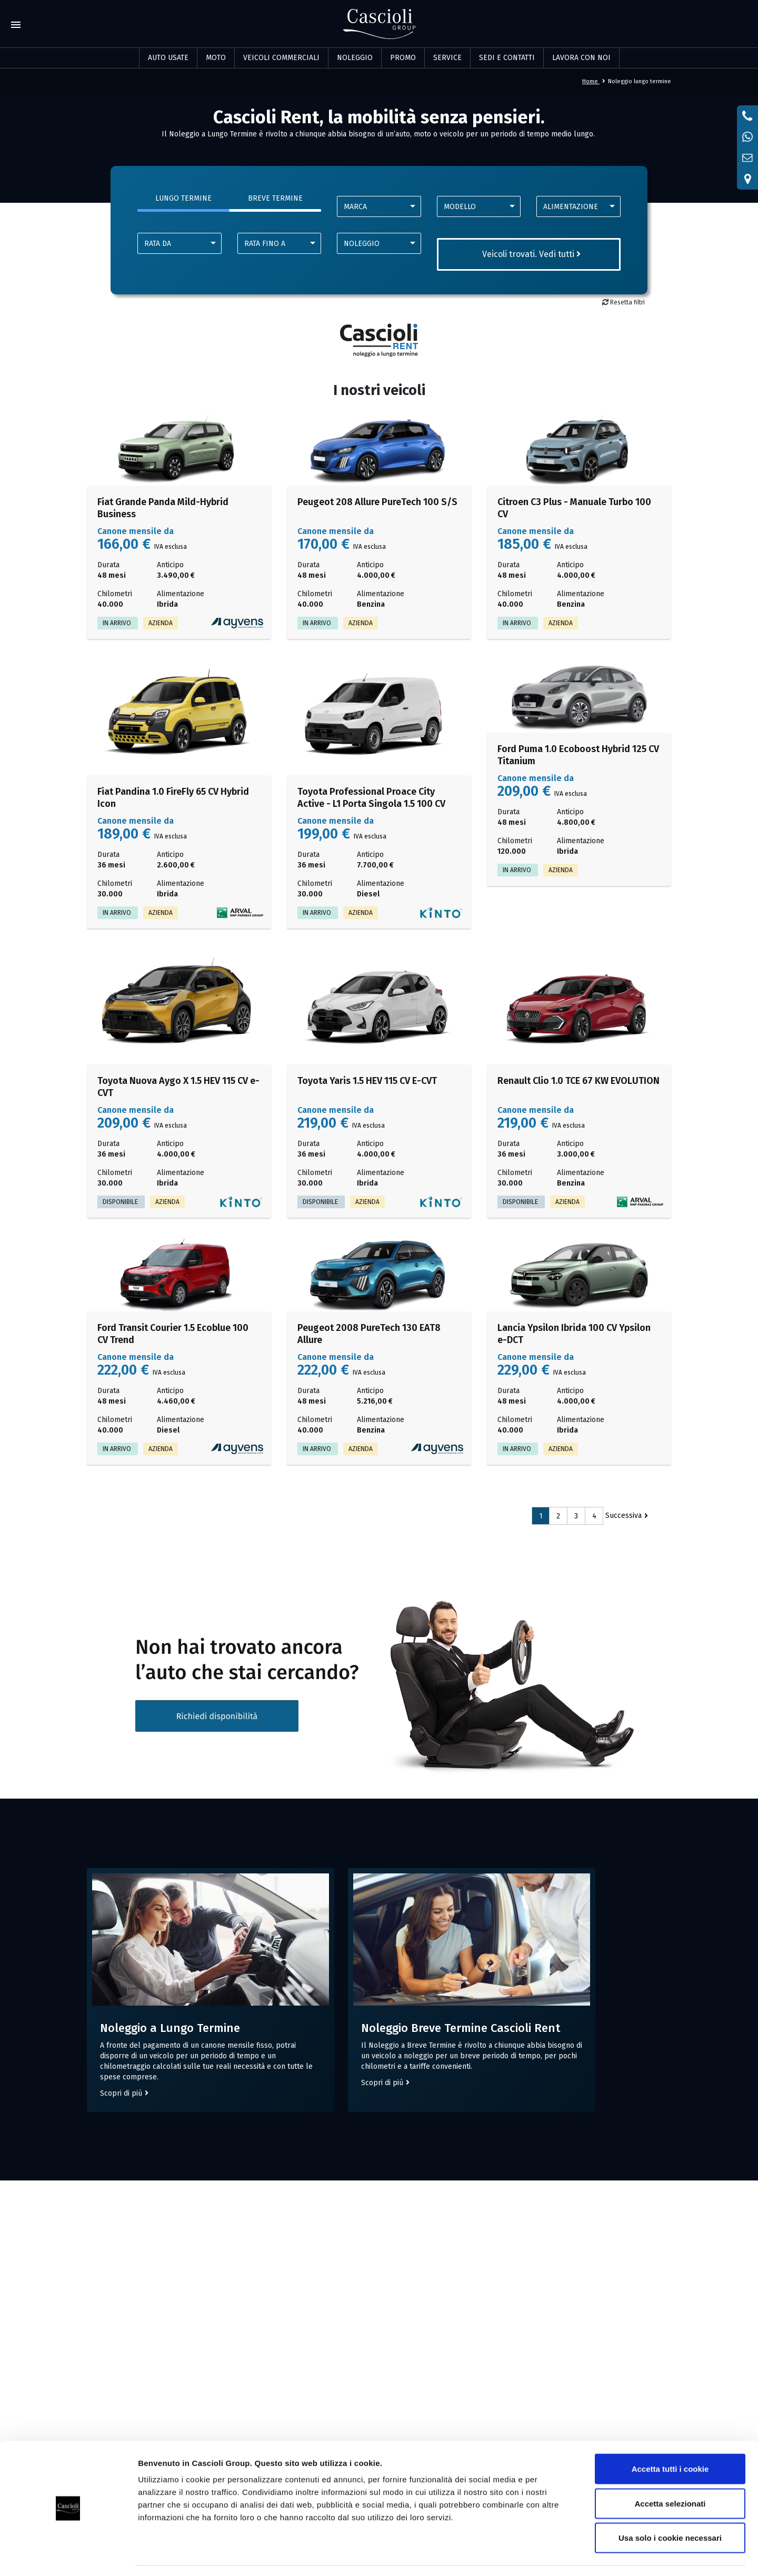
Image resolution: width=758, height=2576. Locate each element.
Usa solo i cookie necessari (670, 2506)
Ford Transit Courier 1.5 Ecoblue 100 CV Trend (172, 1334)
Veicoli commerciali (281, 57)
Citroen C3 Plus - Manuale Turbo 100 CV (574, 508)
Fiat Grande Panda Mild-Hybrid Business (162, 508)
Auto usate (168, 57)
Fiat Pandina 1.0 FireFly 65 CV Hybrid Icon (173, 798)
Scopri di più (121, 2102)
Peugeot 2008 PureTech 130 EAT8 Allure (369, 1334)
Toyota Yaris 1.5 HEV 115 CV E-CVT (367, 1081)
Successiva (623, 1515)
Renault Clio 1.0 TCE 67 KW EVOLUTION (578, 1081)
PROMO (403, 57)
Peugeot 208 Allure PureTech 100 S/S (377, 502)
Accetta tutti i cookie (670, 2437)
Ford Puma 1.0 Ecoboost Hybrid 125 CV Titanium (578, 755)
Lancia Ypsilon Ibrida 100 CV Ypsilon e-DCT (574, 1334)
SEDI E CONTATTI (507, 57)
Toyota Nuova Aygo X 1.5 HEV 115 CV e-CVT (178, 1087)
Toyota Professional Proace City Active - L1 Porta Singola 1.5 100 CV (371, 798)
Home (593, 81)
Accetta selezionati (669, 2472)
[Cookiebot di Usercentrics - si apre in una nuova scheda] (68, 2555)
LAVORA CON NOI (581, 57)
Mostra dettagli (553, 2555)
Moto (216, 57)
